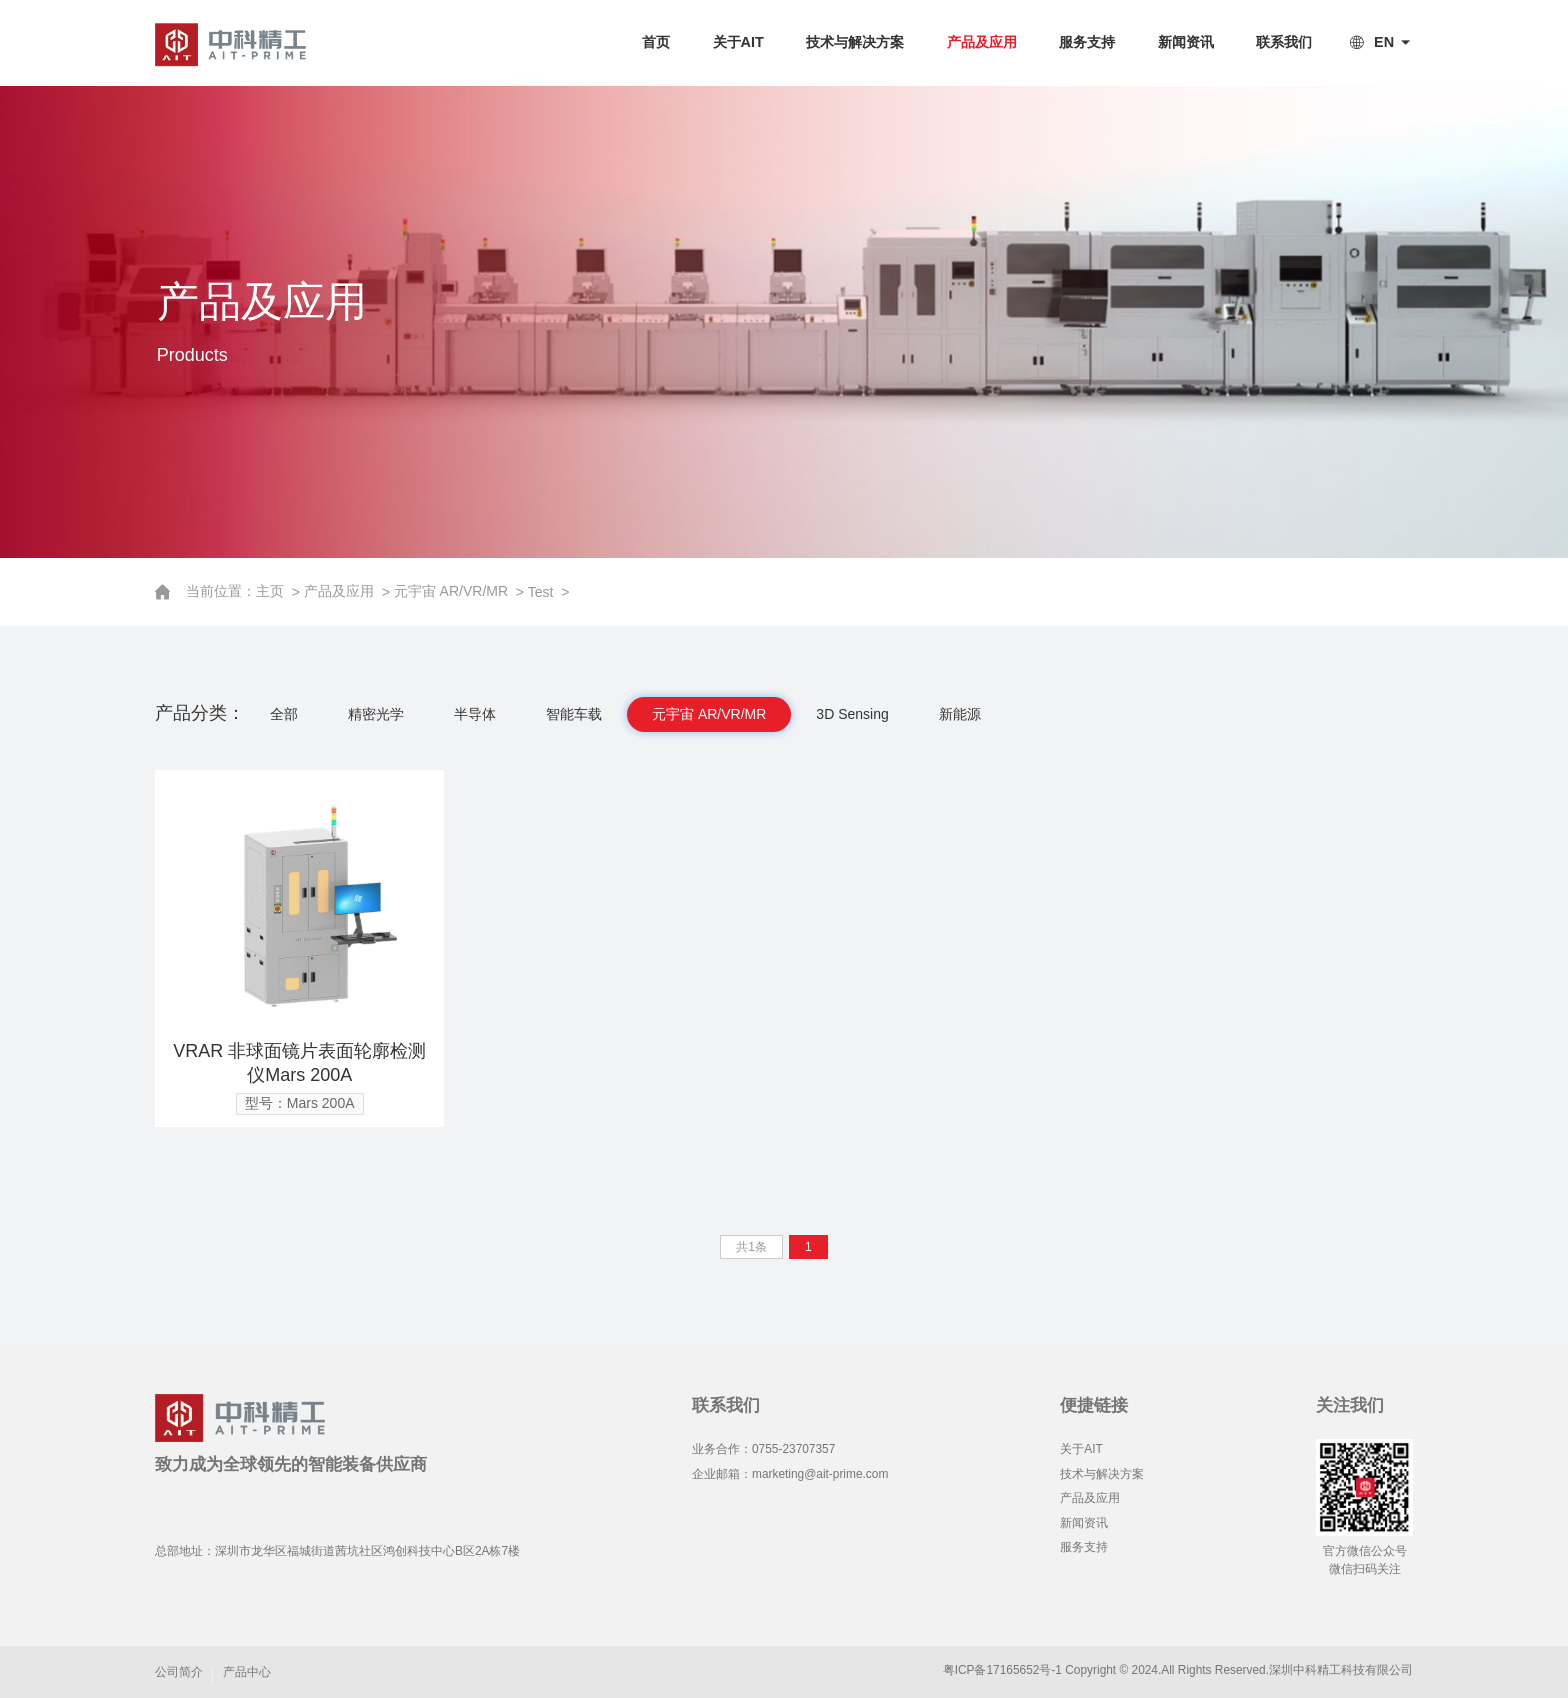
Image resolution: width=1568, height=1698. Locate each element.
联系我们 (1284, 42)
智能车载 (574, 714)
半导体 (475, 714)
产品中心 (247, 1672)
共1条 (751, 1247)
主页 (274, 591)
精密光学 (376, 714)
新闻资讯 (1186, 42)
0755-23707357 (793, 1449)
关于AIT (738, 42)
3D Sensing (852, 714)
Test (542, 592)
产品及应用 (982, 42)
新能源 (960, 714)
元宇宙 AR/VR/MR (453, 591)
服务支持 (1087, 42)
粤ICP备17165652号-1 (1002, 1670)
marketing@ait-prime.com (820, 1474)
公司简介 (179, 1672)
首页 (656, 42)
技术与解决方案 (855, 42)
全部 (284, 714)
